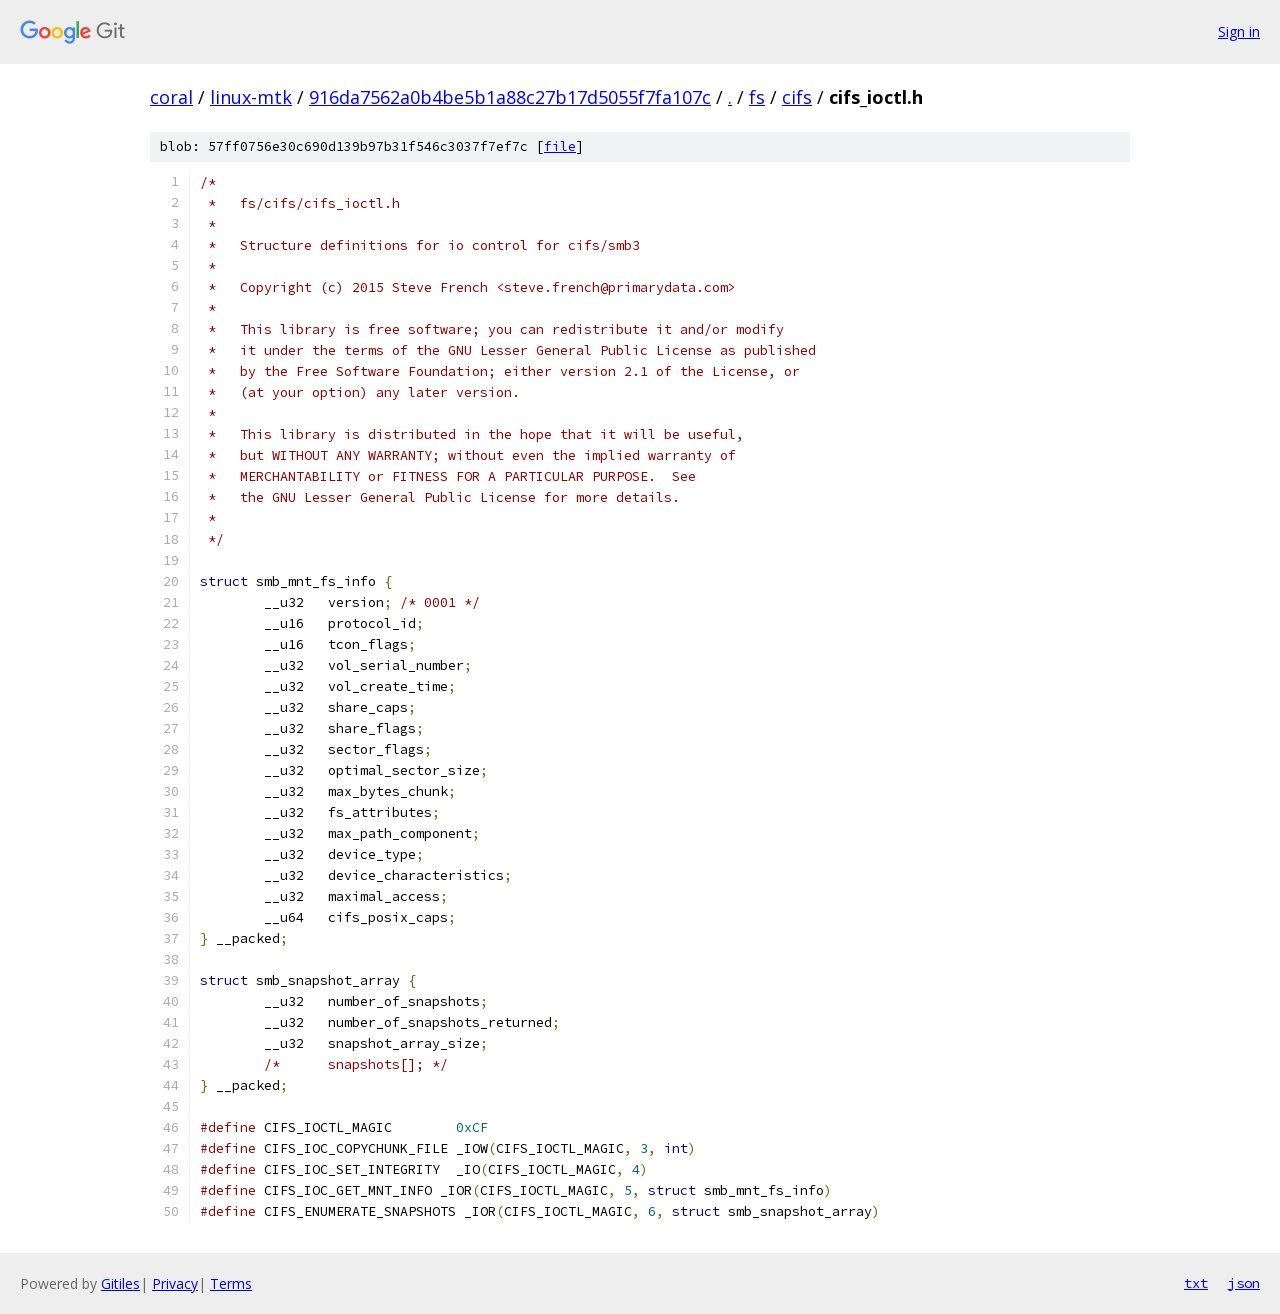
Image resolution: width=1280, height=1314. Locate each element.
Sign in (1239, 31)
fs (757, 97)
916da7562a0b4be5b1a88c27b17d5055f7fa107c (510, 97)
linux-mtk (251, 97)
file (560, 146)
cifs (797, 97)
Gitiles (120, 1283)
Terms (231, 1283)
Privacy (175, 1283)
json (1244, 1283)
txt (1196, 1283)
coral (171, 97)
